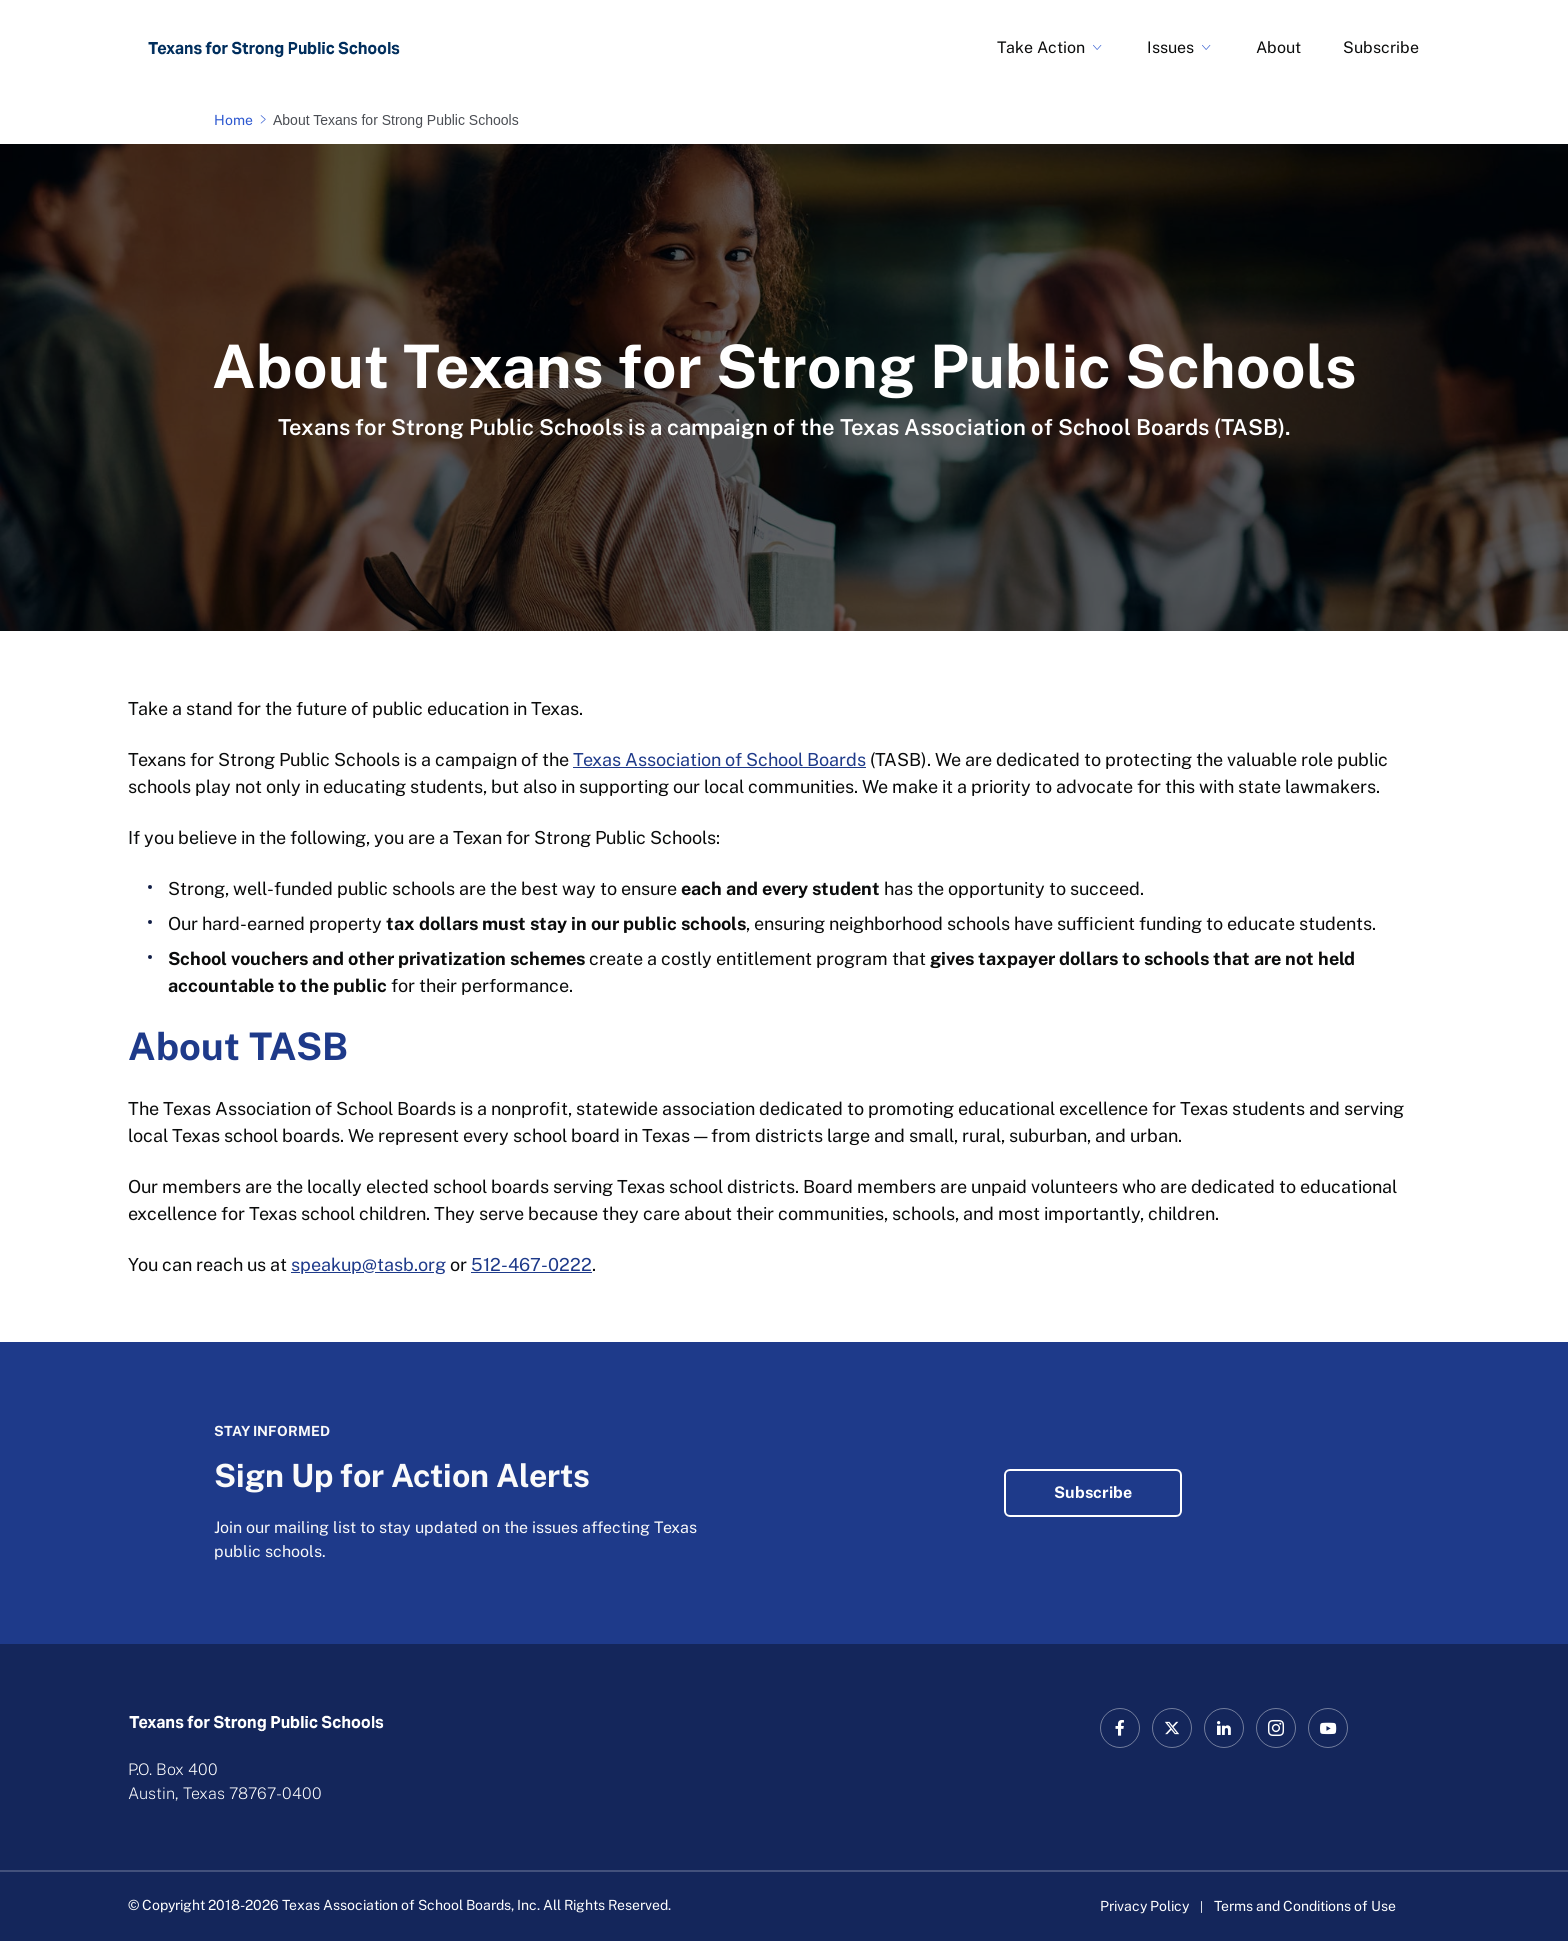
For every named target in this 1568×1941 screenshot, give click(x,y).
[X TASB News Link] (1172, 1728)
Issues (1170, 47)
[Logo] (274, 48)
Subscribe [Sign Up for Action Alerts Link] (1381, 47)
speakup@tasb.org (368, 1264)
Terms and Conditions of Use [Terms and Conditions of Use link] (1305, 1906)
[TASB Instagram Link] (1276, 1728)
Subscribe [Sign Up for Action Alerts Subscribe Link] (1093, 1492)
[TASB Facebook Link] (1120, 1728)
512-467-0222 (531, 1264)
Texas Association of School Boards (719, 759)
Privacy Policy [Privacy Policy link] (1144, 1906)
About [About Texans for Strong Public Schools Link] (1278, 47)
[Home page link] (237, 120)
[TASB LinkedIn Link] (1224, 1728)
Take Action (1041, 47)
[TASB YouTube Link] (1328, 1728)
